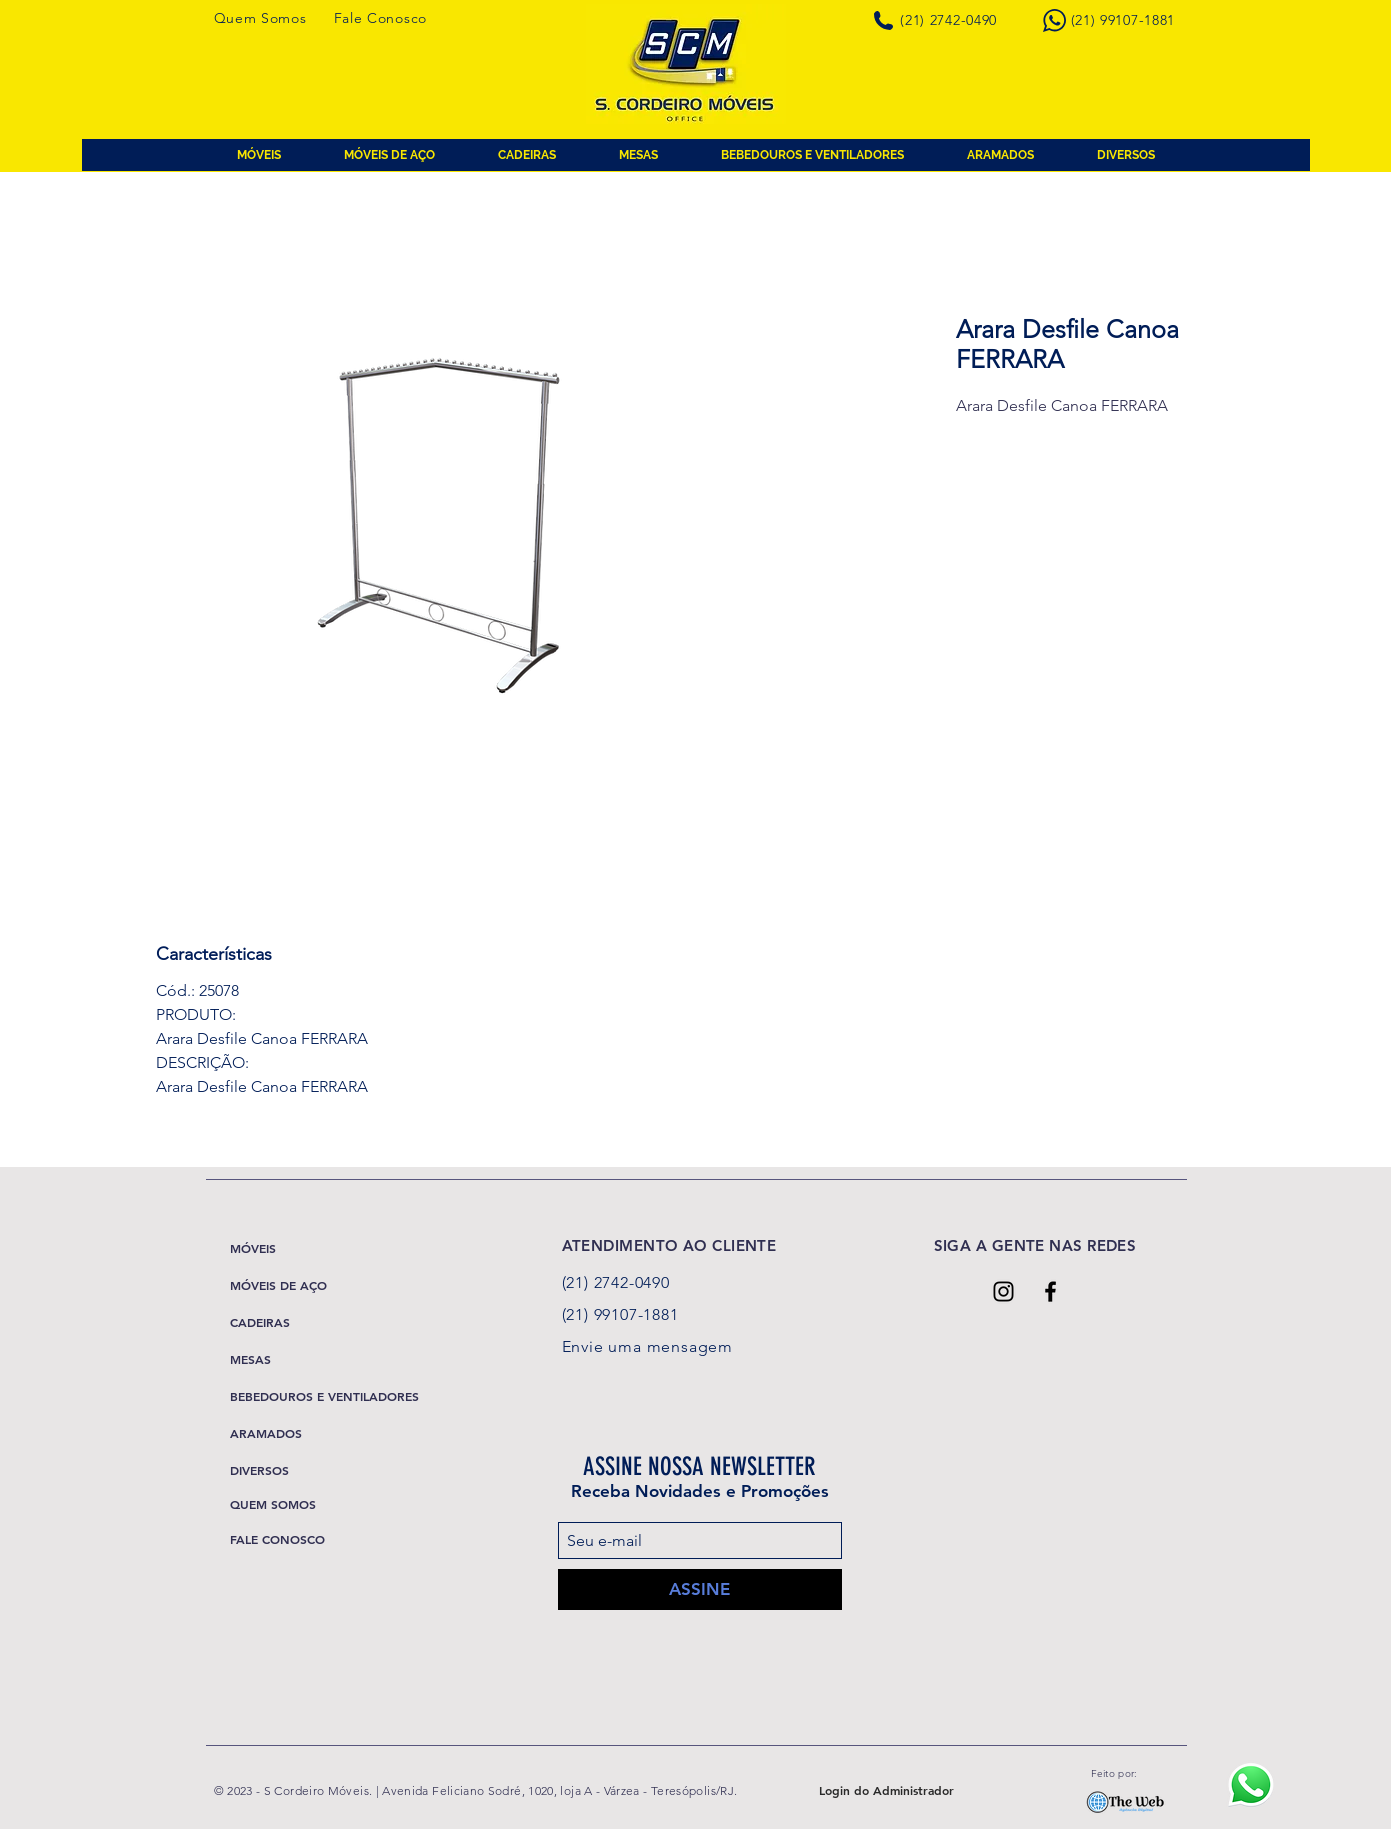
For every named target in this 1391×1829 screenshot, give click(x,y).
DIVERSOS (259, 1470)
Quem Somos (260, 18)
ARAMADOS (266, 1433)
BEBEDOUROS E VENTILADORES (324, 1396)
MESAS (250, 1359)
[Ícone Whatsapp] (1250, 1784)
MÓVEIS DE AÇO (278, 1285)
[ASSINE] (700, 1589)
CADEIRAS (260, 1322)
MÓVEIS (253, 1248)
